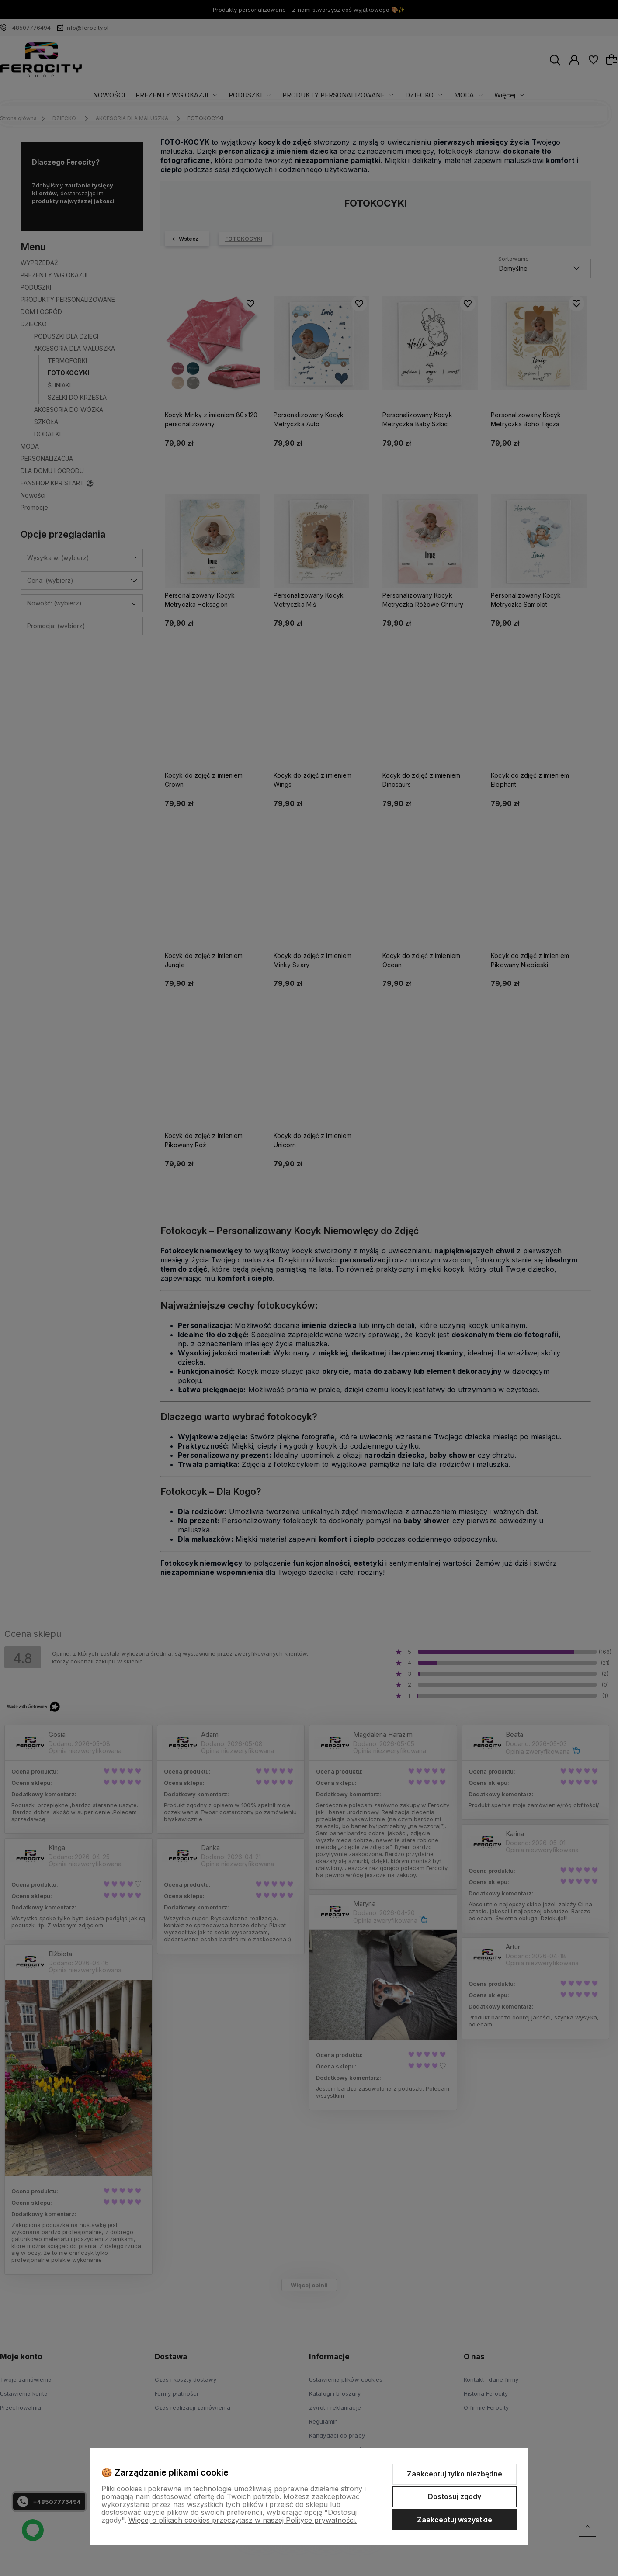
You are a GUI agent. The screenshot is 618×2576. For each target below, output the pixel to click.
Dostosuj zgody (454, 2496)
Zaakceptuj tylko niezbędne (454, 2473)
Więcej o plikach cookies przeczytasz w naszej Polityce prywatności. (242, 2520)
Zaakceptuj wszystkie (454, 2519)
